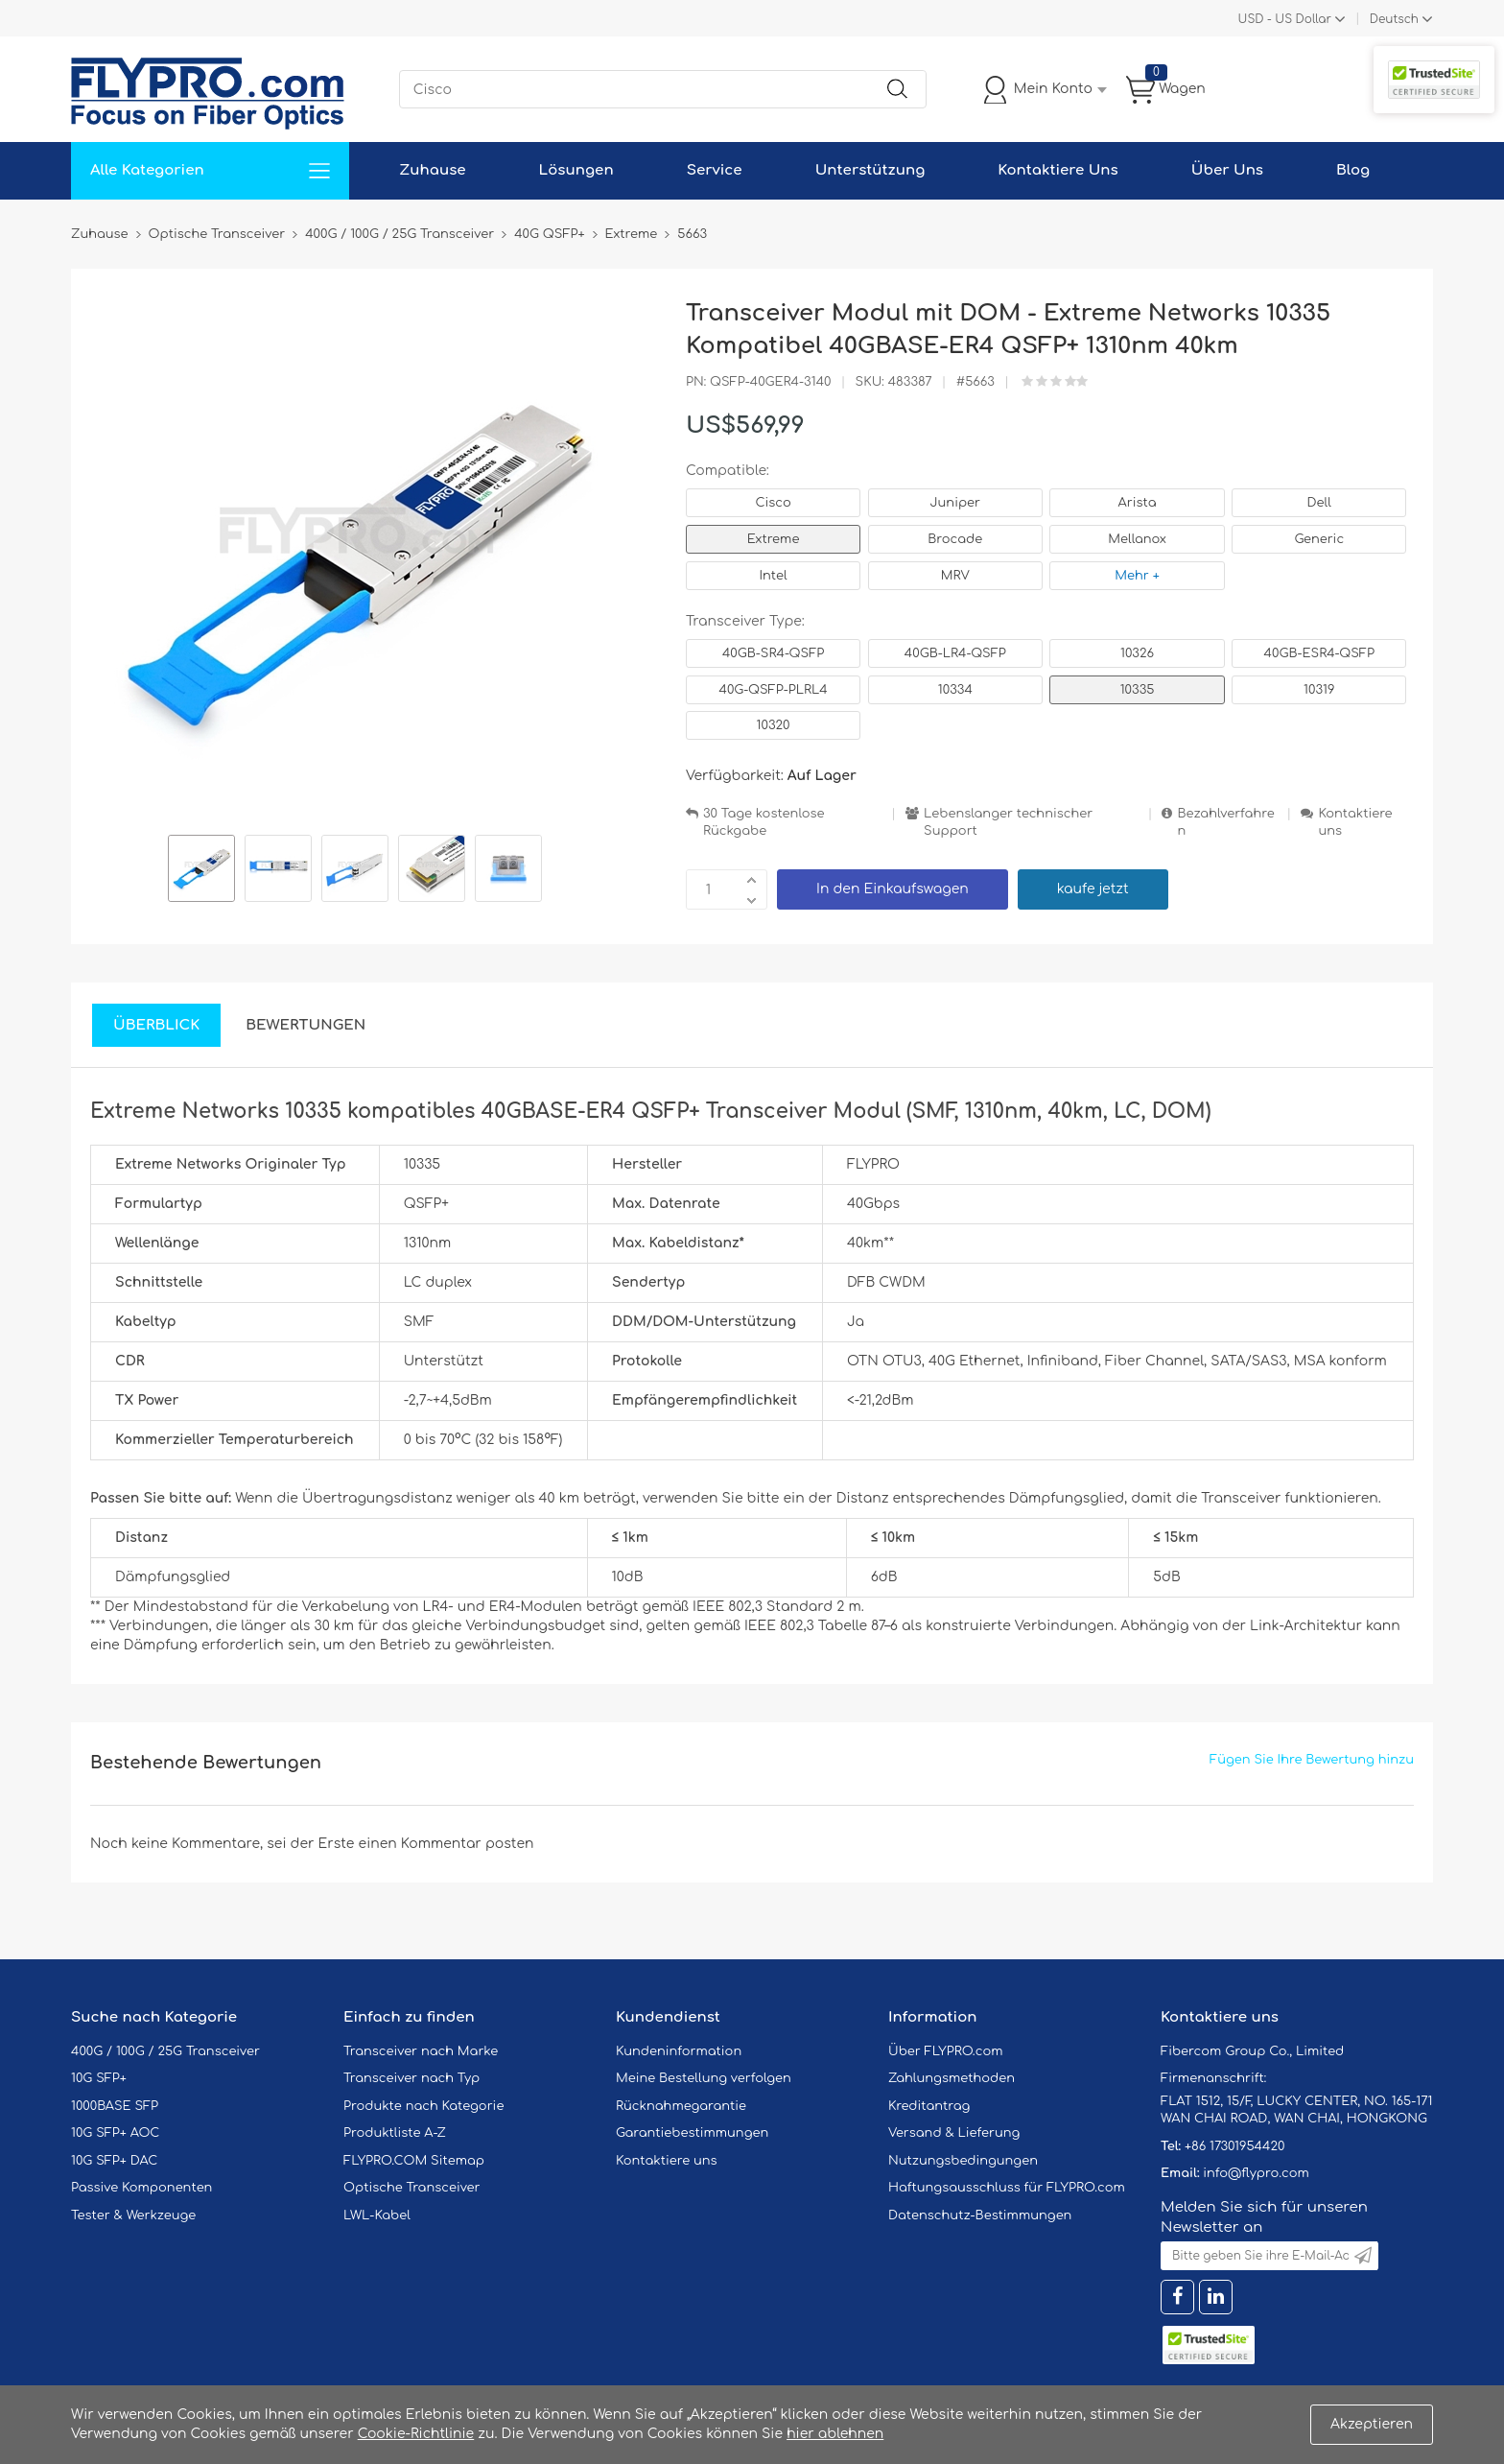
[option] (201, 871)
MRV (955, 575)
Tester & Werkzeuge (133, 2215)
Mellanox (1137, 539)
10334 (955, 690)
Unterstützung (870, 170)
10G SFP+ (99, 2078)
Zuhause (432, 170)
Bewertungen (305, 1025)
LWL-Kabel (377, 2215)
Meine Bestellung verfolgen (703, 2078)
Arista (1137, 502)
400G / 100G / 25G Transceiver (165, 2051)
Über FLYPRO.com (945, 2051)
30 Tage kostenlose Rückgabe (763, 823)
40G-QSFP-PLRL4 (773, 690)
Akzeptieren (1371, 2424)
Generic (1319, 539)
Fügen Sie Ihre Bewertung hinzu (1312, 1759)
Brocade (955, 539)
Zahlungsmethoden (951, 2078)
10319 (1319, 690)
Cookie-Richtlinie (416, 2434)
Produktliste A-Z (394, 2133)
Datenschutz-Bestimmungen (979, 2215)
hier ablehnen (835, 2434)
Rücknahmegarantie (681, 2106)
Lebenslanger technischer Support (1008, 823)
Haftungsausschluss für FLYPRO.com (1006, 2187)
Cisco (772, 502)
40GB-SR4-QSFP (773, 653)
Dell (1319, 502)
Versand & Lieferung (954, 2133)
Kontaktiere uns (1355, 823)
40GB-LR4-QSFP (955, 653)
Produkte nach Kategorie (423, 2106)
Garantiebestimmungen (692, 2133)
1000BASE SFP (114, 2106)
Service (714, 170)
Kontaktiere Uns (1057, 170)
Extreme (773, 539)
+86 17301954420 (1234, 2146)
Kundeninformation (678, 2051)
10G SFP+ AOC (115, 2133)
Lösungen (576, 170)
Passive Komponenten (141, 2187)
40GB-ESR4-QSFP (1319, 653)
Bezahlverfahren (1225, 823)
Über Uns (1227, 170)
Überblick (156, 1025)
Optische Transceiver (412, 2187)
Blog (1353, 170)
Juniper (955, 502)
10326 (1137, 653)
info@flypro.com (1256, 2173)
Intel (773, 575)
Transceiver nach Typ (411, 2078)
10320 (773, 725)
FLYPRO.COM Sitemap (413, 2161)
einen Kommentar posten (446, 1843)
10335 (1137, 690)
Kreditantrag (929, 2106)
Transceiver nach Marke (420, 2051)
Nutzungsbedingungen (963, 2161)
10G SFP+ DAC (114, 2161)
